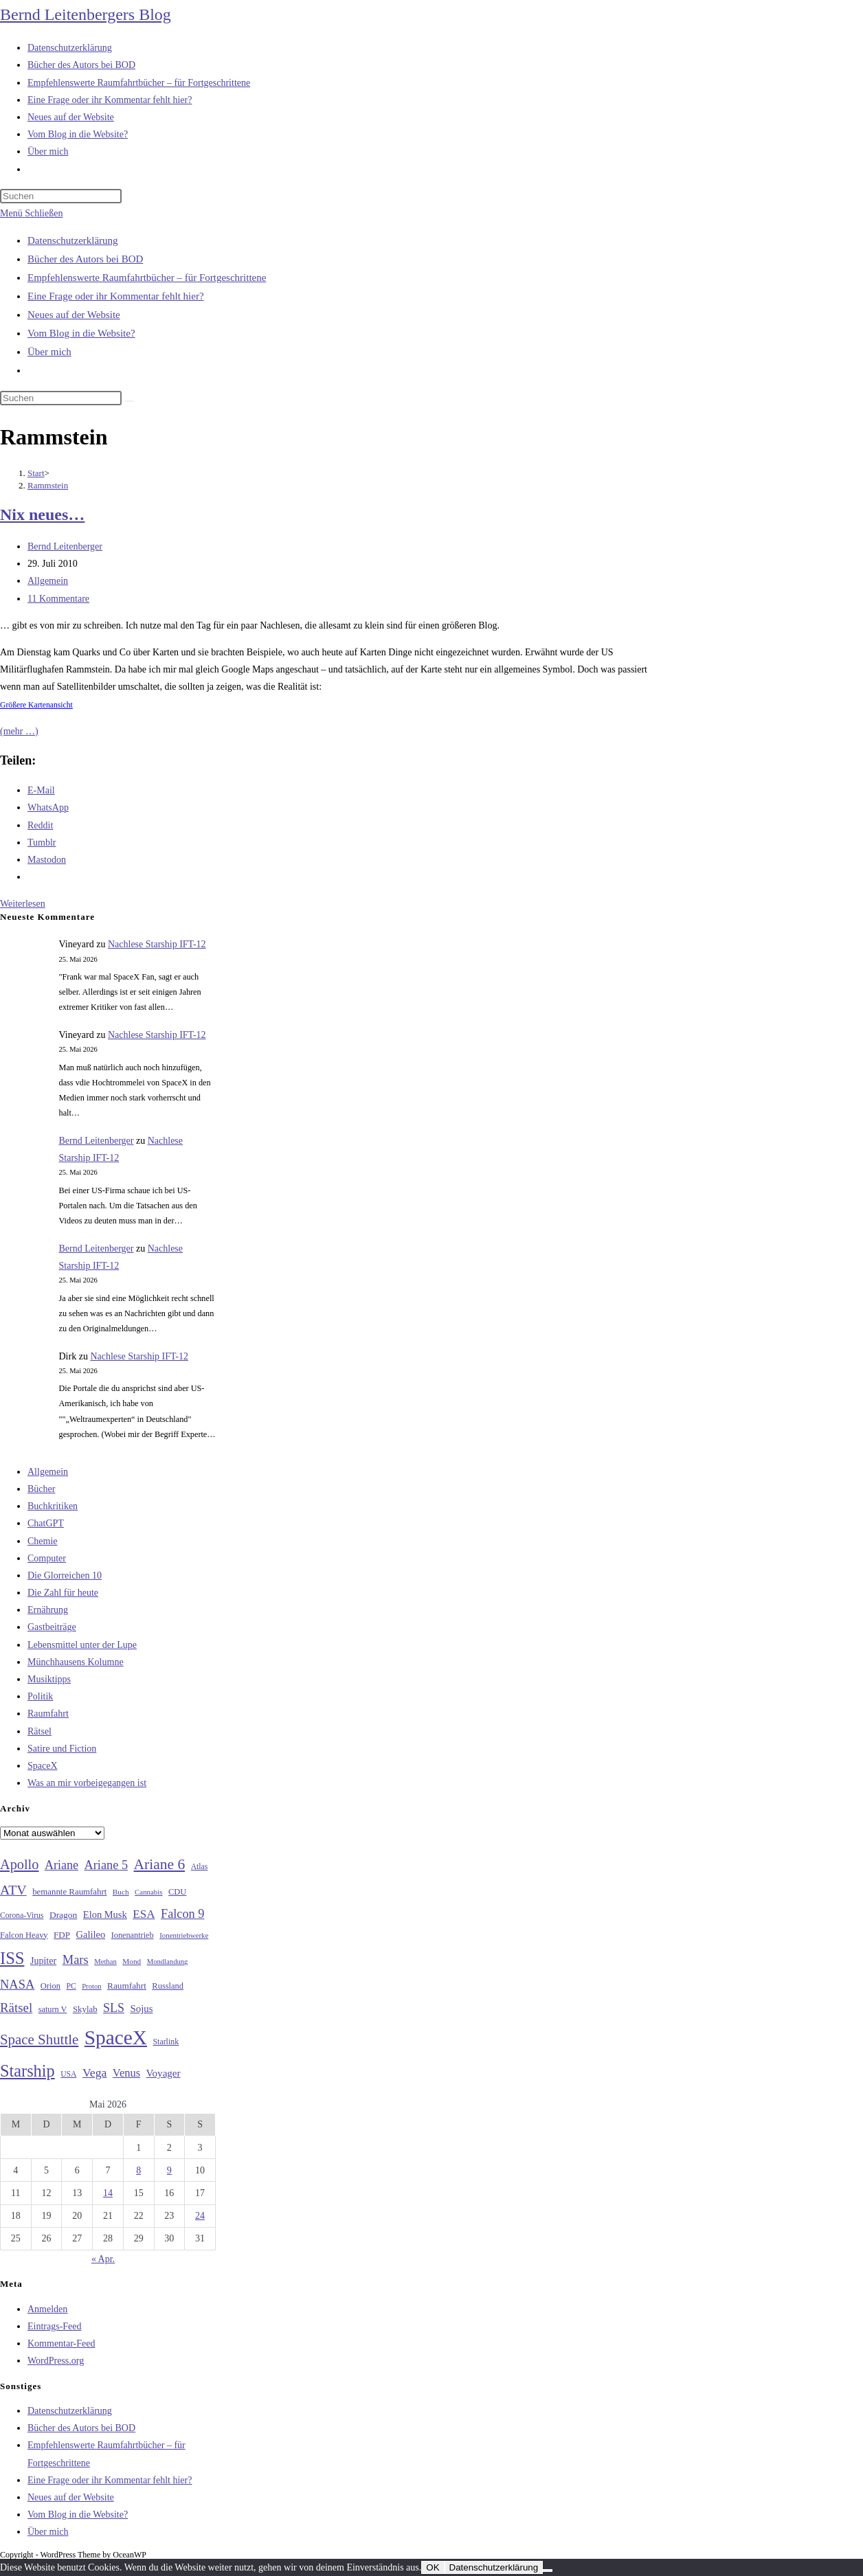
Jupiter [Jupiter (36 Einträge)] (43, 1960)
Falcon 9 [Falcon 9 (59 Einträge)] (182, 1914)
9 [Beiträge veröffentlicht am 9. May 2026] (169, 2170)
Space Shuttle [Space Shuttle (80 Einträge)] (39, 2039)
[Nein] (547, 2570)
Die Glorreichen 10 (64, 1575)
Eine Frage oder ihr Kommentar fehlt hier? (115, 296)
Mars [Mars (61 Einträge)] (76, 1960)
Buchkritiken (52, 1506)
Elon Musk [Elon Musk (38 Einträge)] (105, 1914)
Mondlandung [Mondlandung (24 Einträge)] (167, 1961)
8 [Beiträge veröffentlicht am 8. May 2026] (138, 2170)
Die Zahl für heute (62, 1593)
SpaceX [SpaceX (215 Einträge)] (116, 2037)
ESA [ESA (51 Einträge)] (144, 1914)
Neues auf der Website (73, 314)
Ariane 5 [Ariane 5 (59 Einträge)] (106, 1865)
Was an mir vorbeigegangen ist (86, 1783)
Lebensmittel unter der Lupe (82, 1645)
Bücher (41, 1489)
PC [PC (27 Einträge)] (71, 1986)
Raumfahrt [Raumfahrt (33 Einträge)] (126, 1985)
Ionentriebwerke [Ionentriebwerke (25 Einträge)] (183, 1935)
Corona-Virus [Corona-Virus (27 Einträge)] (21, 1915)
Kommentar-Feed (61, 2343)
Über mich (49, 351)
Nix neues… (42, 514)
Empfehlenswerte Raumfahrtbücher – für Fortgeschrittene (146, 277)
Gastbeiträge (51, 1627)
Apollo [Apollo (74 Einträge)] (19, 1864)
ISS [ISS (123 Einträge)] (12, 1958)
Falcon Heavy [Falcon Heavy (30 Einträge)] (24, 1935)
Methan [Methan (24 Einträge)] (105, 1961)
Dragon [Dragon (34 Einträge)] (63, 1915)
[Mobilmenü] (31, 213)
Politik (40, 1696)
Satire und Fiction (61, 1748)
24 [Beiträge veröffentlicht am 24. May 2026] (200, 2216)
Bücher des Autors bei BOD (85, 258)
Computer (46, 1558)
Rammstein (47, 485)
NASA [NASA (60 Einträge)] (17, 1984)
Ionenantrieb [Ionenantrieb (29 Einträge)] (132, 1935)
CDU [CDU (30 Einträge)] (177, 1892)
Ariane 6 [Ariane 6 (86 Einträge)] (160, 1864)
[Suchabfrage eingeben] (61, 196)
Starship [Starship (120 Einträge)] (27, 2070)
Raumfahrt (48, 1713)
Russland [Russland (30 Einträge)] (167, 1986)
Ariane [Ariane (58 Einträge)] (61, 1865)
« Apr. (103, 2259)
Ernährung (47, 1610)
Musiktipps (49, 1679)
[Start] (36, 473)
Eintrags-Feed (54, 2326)
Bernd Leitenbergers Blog (85, 14)
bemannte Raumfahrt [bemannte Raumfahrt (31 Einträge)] (69, 1892)
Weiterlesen (22, 904)
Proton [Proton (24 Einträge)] (91, 1986)
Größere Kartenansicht (36, 705)
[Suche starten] (129, 401)
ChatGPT (45, 1523)
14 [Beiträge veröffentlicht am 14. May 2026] (108, 2193)
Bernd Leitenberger (64, 546)
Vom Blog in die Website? (81, 333)
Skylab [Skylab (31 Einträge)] (85, 2009)
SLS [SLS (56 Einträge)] (113, 2008)
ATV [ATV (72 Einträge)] (13, 1889)
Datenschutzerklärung (72, 240)
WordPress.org (55, 2360)
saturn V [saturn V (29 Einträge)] (52, 2009)
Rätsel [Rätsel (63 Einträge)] (16, 2007)
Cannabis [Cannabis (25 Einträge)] (148, 1892)
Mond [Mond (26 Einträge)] (131, 1961)
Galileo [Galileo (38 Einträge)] (91, 1934)
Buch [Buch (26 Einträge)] (121, 1892)
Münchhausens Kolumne (75, 1662)
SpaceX (42, 1766)
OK (432, 2567)
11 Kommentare (58, 599)
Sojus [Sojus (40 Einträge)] (141, 2008)
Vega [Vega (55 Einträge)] (94, 2072)
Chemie (42, 1541)
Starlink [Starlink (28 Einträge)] (166, 2041)
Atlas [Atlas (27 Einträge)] (199, 1866)
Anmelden (47, 2309)
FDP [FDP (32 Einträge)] (62, 1935)
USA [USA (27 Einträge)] (68, 2074)
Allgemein (47, 581)
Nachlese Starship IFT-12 (157, 944)
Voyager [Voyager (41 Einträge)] (163, 2073)
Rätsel (39, 1731)
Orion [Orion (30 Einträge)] (50, 1986)
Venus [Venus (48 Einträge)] (126, 2072)
